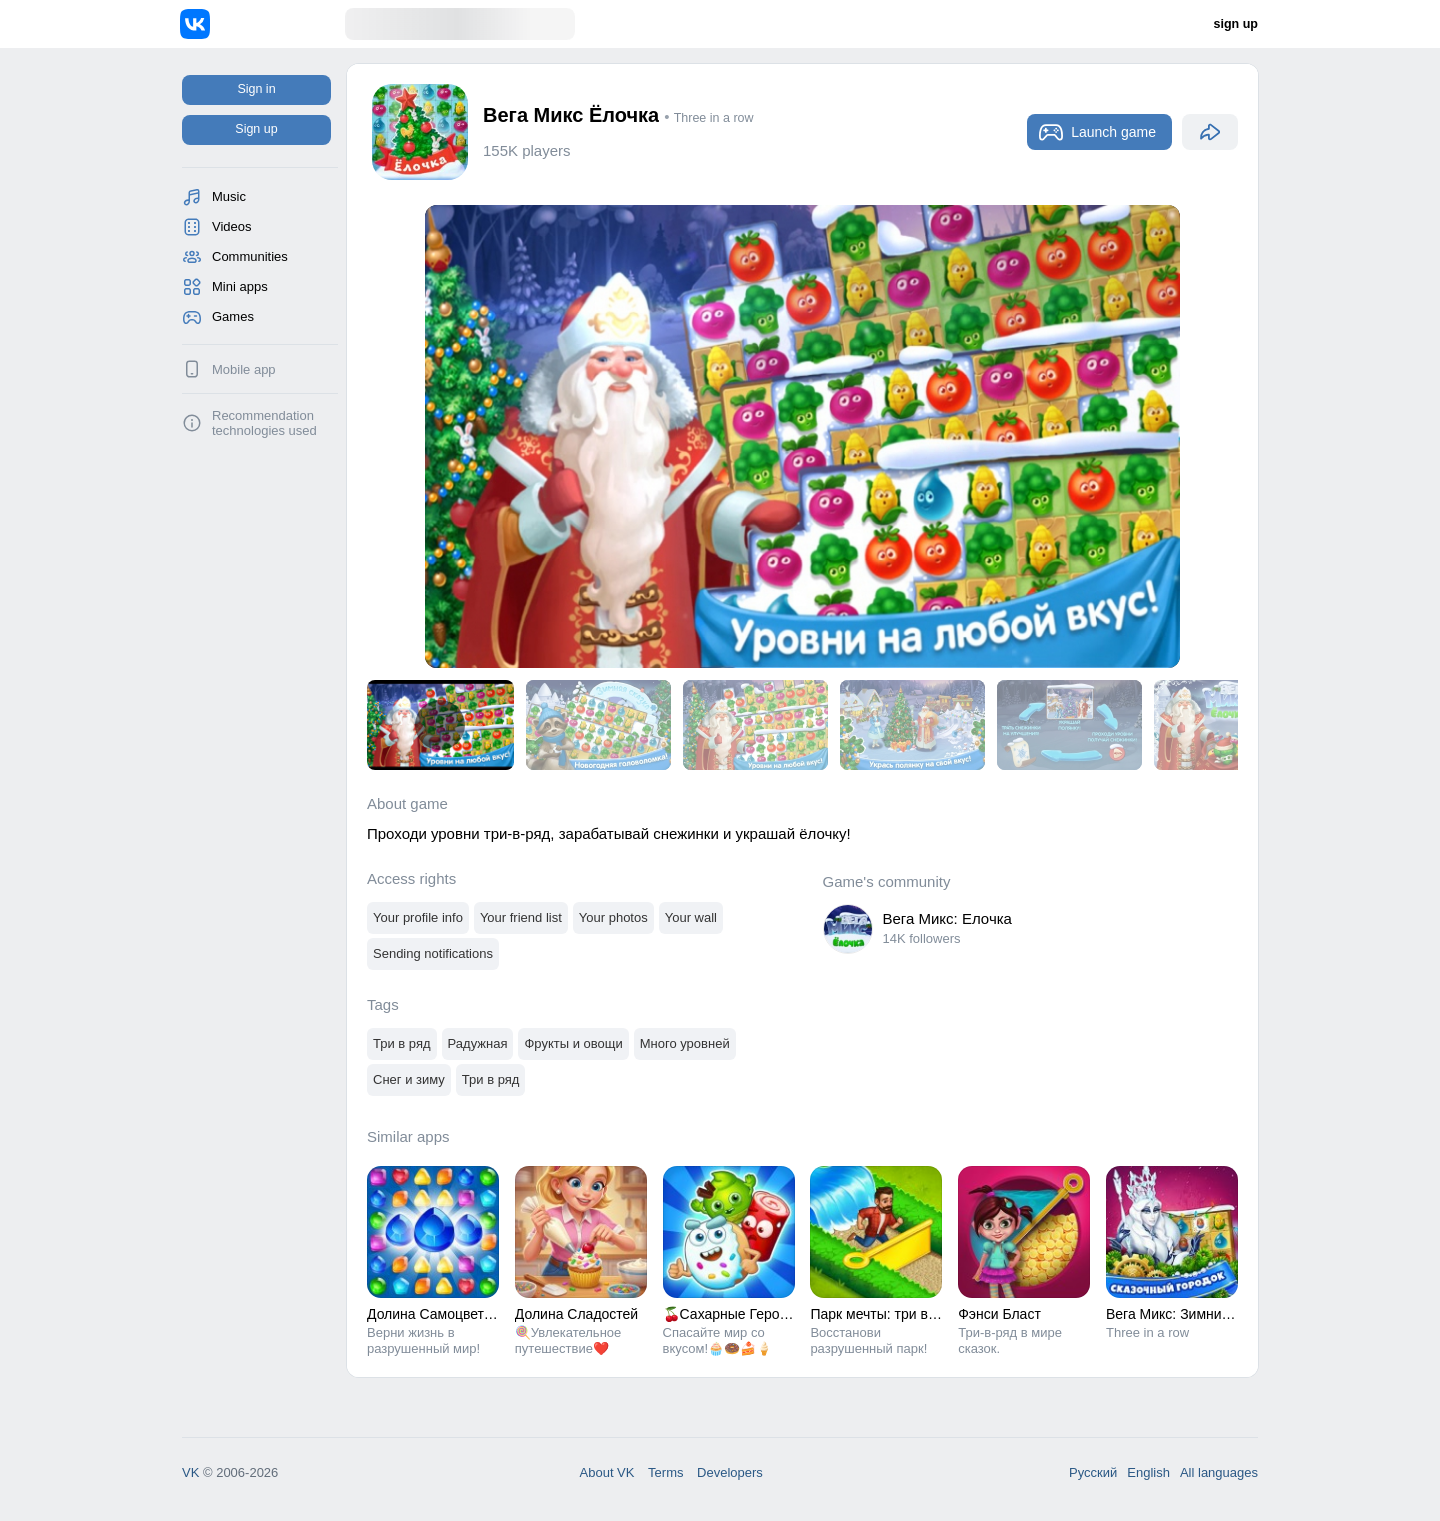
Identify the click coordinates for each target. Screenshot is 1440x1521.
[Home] (262, 24)
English (1148, 1472)
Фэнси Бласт (999, 1314)
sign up (1236, 24)
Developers (730, 1472)
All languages (1219, 1472)
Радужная (478, 1043)
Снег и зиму (409, 1079)
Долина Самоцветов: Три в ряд (468, 1314)
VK (190, 1472)
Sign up (256, 129)
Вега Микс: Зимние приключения (1212, 1314)
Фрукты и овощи (573, 1043)
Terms (665, 1472)
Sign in (256, 89)
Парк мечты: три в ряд (882, 1314)
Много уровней (685, 1043)
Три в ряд (402, 1043)
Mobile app (244, 369)
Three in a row (714, 118)
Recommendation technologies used (264, 423)
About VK (607, 1472)
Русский (1093, 1472)
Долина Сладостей (576, 1314)
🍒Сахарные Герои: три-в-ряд (760, 1314)
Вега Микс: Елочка (947, 918)
